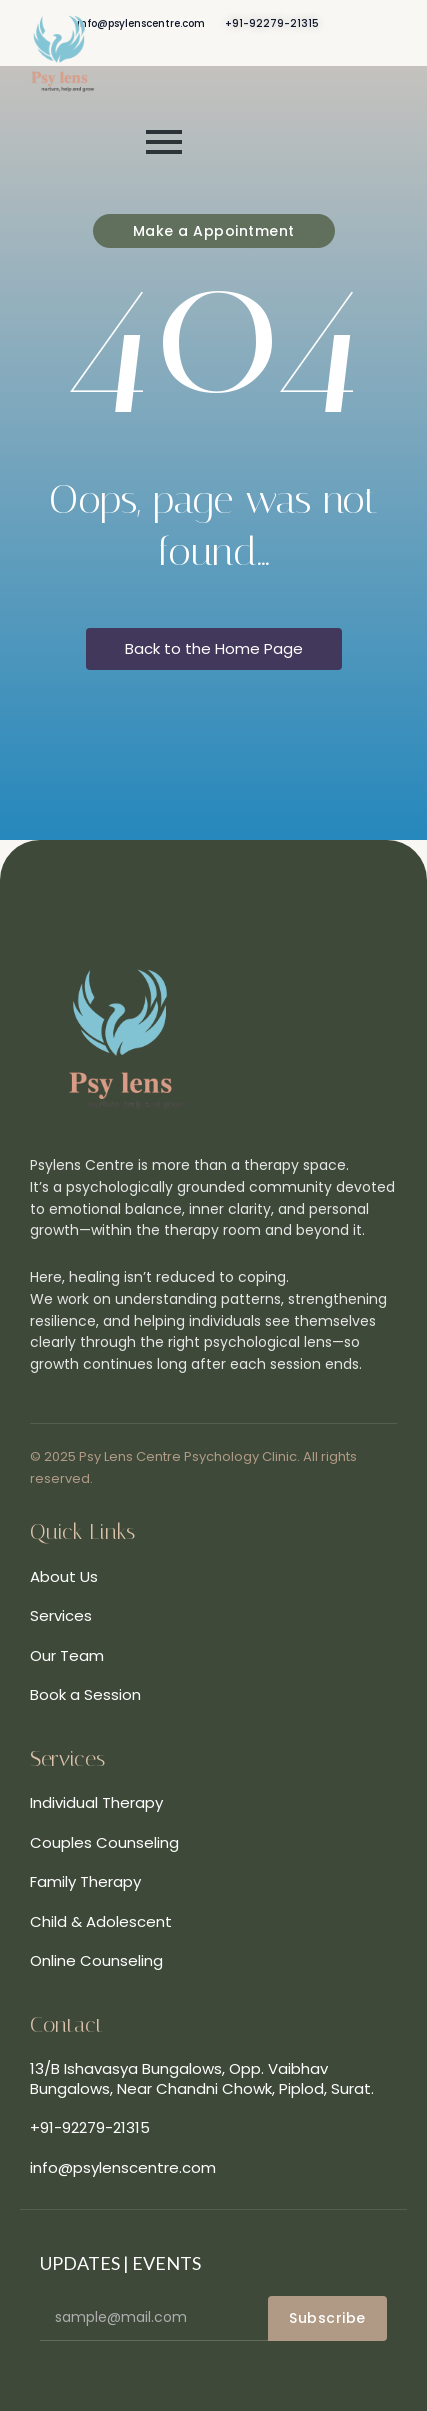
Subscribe (327, 2318)
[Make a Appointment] (214, 231)
